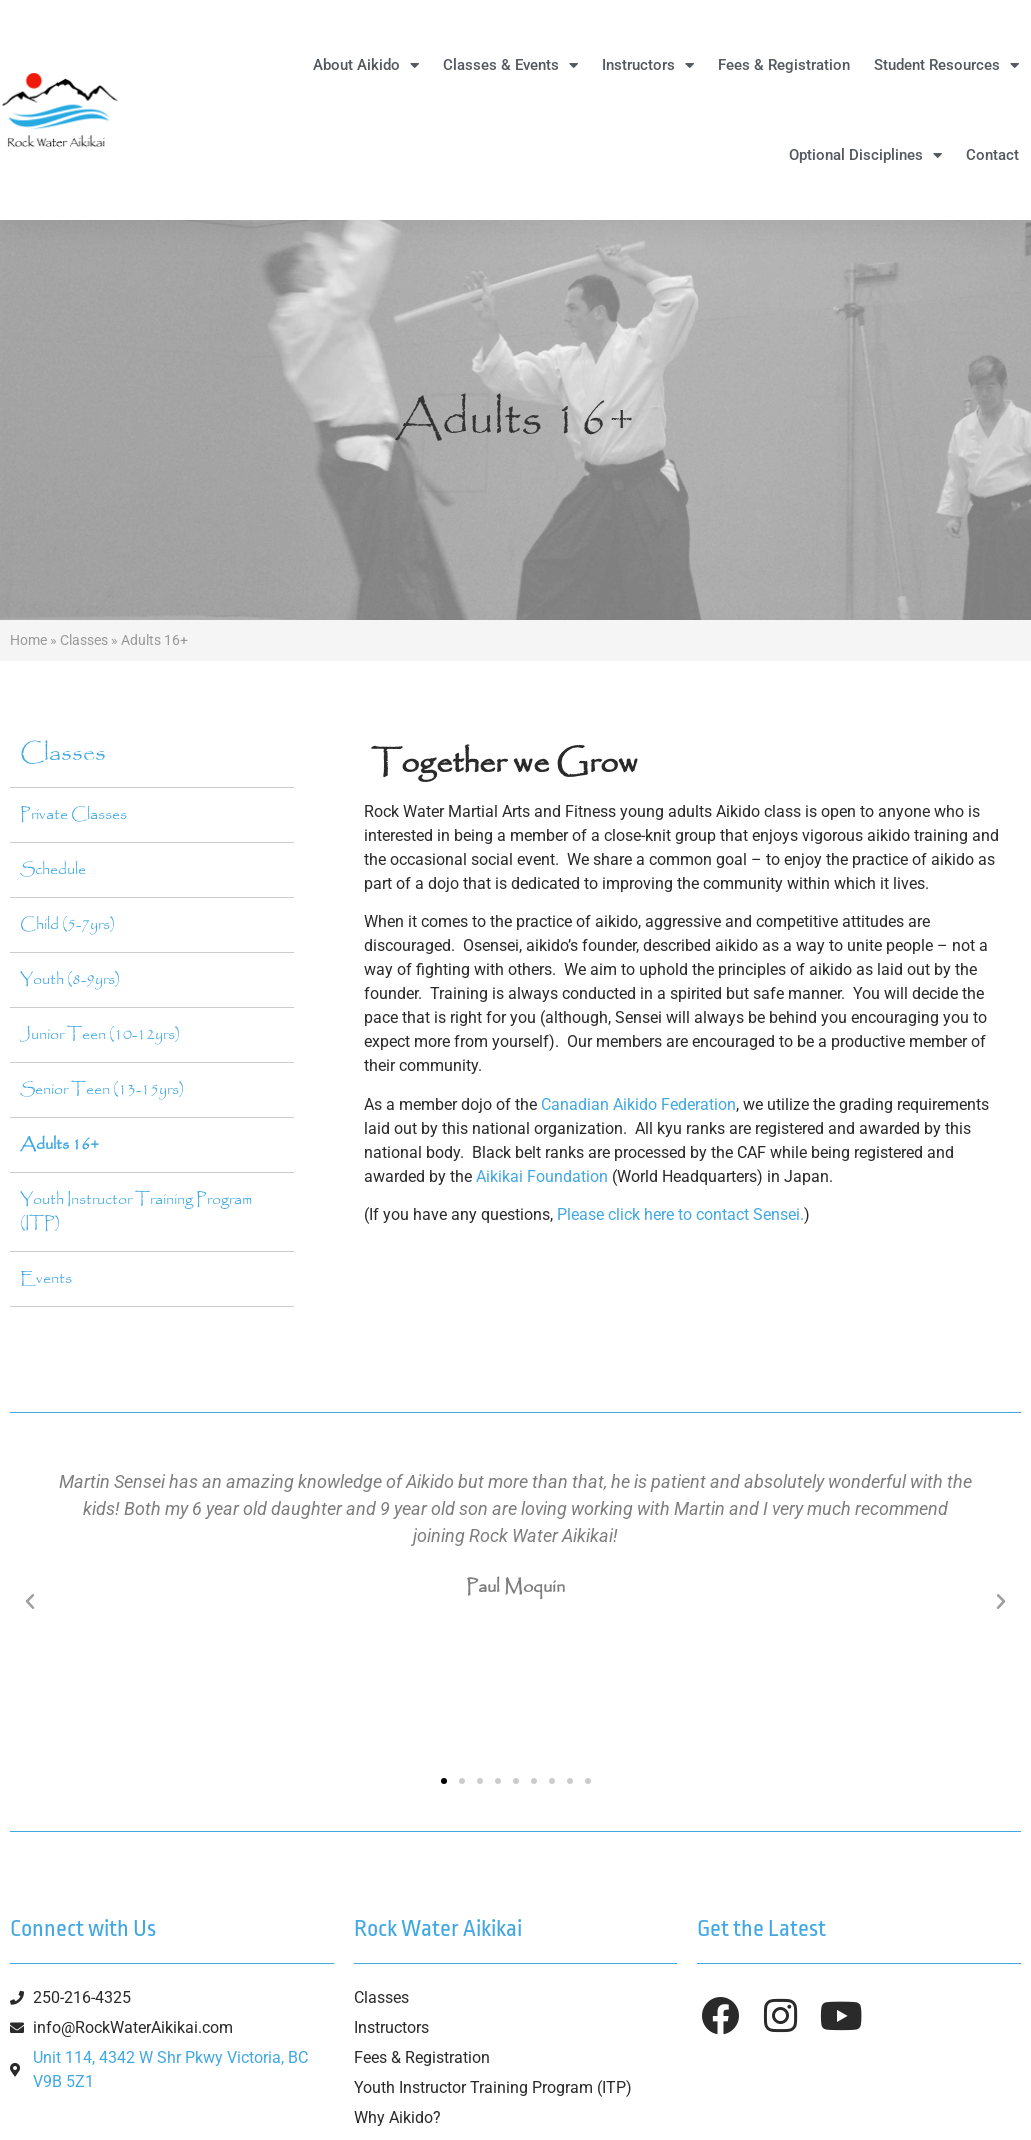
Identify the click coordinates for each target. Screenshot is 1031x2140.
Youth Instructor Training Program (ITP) (136, 1211)
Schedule (53, 869)
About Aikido (366, 65)
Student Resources (946, 65)
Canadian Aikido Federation (638, 1104)
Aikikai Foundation (542, 1176)
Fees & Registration (784, 65)
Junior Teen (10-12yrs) (100, 1034)
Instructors (648, 65)
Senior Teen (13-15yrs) (102, 1089)
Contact (992, 155)
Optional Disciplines (865, 155)
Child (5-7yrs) (67, 924)
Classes (84, 640)
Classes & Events (510, 65)
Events (46, 1278)
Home (28, 640)
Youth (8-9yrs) (70, 979)
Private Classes (73, 814)
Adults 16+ (59, 1144)
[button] (30, 1602)
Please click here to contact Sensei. (680, 1214)
